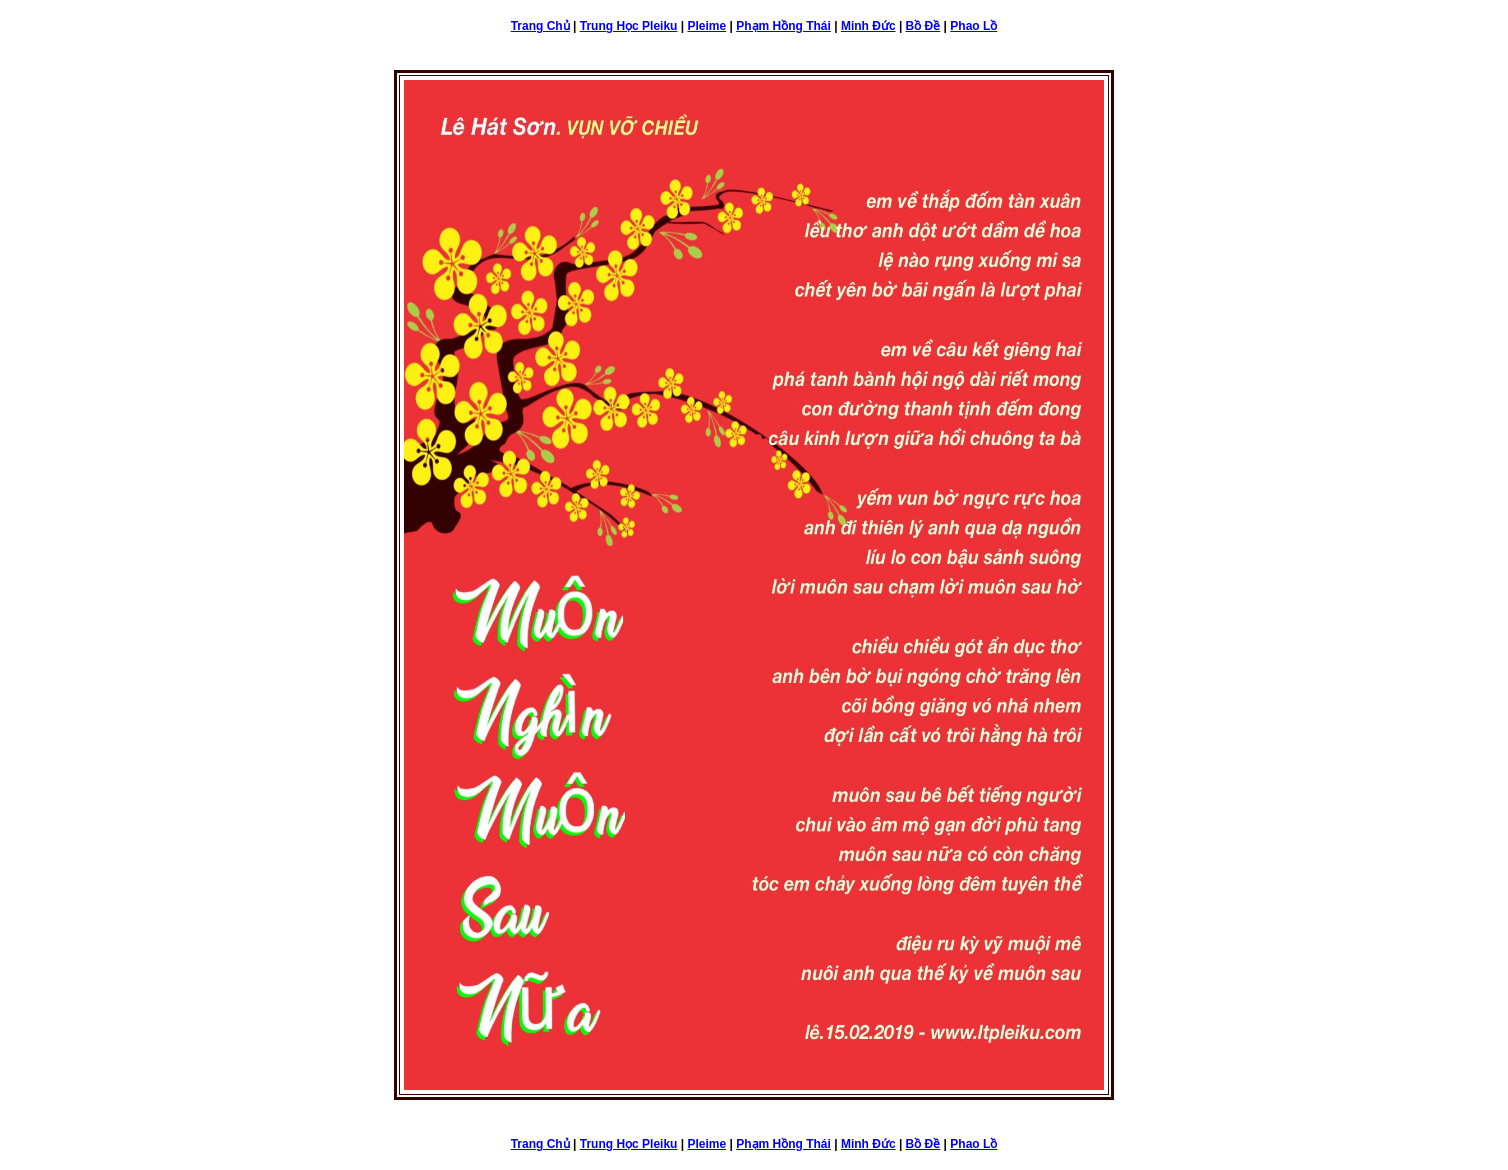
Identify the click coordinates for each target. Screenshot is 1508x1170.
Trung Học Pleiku (629, 26)
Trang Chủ (540, 26)
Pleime (706, 26)
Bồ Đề (923, 26)
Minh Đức (868, 26)
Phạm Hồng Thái (783, 26)
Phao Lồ (973, 26)
